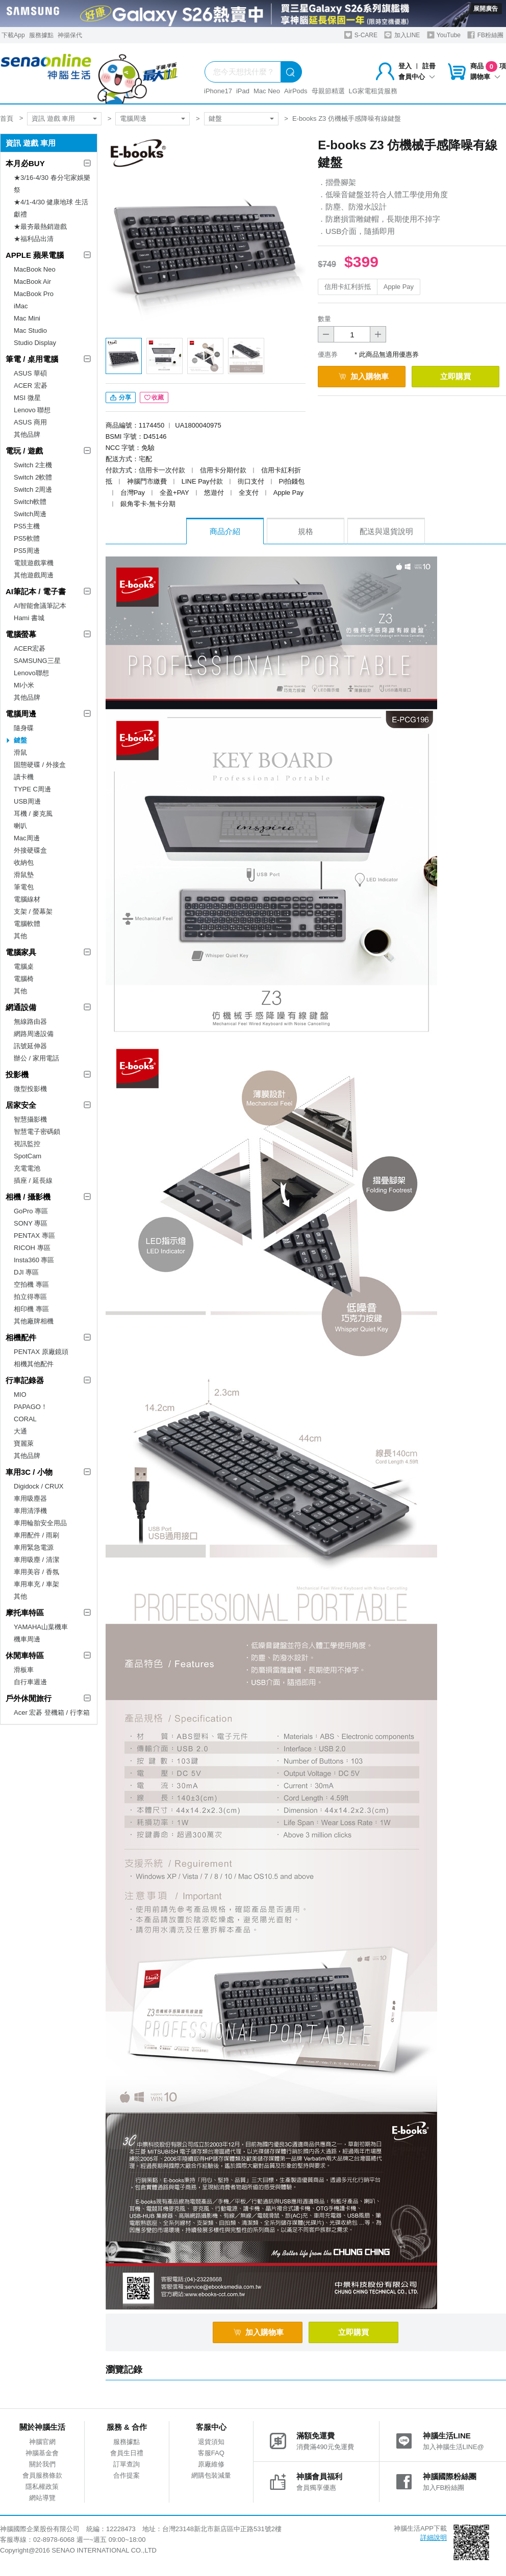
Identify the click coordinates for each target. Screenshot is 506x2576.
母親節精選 (328, 91)
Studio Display (35, 343)
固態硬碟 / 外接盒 (40, 764)
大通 (20, 1431)
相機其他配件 (34, 1364)
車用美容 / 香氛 (36, 1572)
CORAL (25, 1419)
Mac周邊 (27, 838)
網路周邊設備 (34, 1034)
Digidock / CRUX (39, 1486)
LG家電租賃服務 (373, 91)
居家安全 (21, 1105)
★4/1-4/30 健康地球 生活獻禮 (51, 208)
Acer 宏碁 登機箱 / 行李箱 (52, 1712)
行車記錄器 (25, 1380)
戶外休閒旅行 (29, 1698)
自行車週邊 (30, 1682)
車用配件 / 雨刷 (36, 1535)
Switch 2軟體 (33, 477)
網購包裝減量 (211, 2475)
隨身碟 (24, 728)
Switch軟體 (30, 502)
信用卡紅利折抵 (347, 286)
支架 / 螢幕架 (33, 911)
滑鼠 (20, 752)
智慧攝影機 (30, 1119)
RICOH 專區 (32, 1248)
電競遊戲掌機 (34, 563)
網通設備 (21, 1007)
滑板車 (24, 1670)
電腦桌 (24, 966)
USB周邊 (27, 801)
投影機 (17, 1074)
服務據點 (41, 35)
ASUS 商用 (30, 422)
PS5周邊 (27, 550)
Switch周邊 (30, 514)
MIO (20, 1394)
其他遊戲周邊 (34, 575)
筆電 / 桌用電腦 (32, 359)
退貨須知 (211, 2442)
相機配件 (21, 1337)
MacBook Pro (34, 294)
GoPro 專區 (31, 1211)
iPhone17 (218, 91)
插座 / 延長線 (33, 1180)
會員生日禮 (126, 2453)
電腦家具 (21, 952)
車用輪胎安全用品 (40, 1523)
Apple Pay (399, 286)
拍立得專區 (30, 1296)
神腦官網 (42, 2442)
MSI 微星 (27, 398)
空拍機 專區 (31, 1284)
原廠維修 (211, 2464)
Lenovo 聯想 (32, 410)
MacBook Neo (35, 269)
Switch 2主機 (33, 465)
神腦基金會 (42, 2453)
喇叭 (20, 826)
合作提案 (126, 2475)
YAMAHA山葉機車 (41, 1627)
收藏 (154, 397)
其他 (20, 936)
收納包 (24, 862)
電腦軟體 (27, 923)
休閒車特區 (25, 1655)
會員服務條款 (42, 2475)
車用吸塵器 (30, 1498)
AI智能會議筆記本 (40, 605)
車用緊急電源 (34, 1547)
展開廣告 (485, 8)
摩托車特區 (25, 1612)
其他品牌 (27, 434)
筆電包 (24, 887)
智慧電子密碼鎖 (37, 1131)
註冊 (429, 66)
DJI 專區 (26, 1272)
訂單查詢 (126, 2464)
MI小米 (24, 685)
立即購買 (455, 376)
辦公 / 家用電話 (36, 1058)
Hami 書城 (29, 618)
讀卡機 (24, 777)
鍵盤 (215, 118)
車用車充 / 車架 (36, 1584)
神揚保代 (70, 35)
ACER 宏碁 (30, 385)
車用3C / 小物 (29, 1472)
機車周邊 (27, 1639)
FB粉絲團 (485, 35)
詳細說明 (433, 2537)
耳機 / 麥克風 (33, 813)
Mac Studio (30, 330)
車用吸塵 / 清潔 (36, 1559)
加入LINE (402, 35)
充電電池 (27, 1168)
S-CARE (360, 35)
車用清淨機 (30, 1511)
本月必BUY (25, 163)
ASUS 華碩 (30, 373)
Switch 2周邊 (33, 489)
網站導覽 (42, 2498)
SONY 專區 (30, 1223)
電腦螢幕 (21, 634)
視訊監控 (27, 1144)
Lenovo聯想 (31, 673)
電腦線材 (27, 899)
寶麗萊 (24, 1443)
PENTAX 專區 (34, 1235)
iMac (21, 306)
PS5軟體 (27, 538)
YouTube (444, 35)
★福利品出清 (34, 239)
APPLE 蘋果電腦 (35, 255)
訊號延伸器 (30, 1046)
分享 (120, 397)
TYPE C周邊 (32, 789)
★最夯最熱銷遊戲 (40, 226)
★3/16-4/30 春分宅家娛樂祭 (52, 184)
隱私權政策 (42, 2486)
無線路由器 (30, 1021)
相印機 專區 (31, 1309)
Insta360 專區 (34, 1260)
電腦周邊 (133, 118)
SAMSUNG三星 (37, 661)
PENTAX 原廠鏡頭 (41, 1352)
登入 (405, 66)
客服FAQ (211, 2453)
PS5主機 (27, 526)
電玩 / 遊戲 (24, 450)
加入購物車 (364, 376)
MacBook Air (32, 281)
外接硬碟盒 (30, 850)
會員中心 (416, 77)
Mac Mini (27, 318)
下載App (13, 35)
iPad (242, 91)
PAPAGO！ (30, 1407)
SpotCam (27, 1156)
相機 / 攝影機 (28, 1196)
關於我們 (42, 2464)
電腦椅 (24, 978)
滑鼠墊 (24, 875)
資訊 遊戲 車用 (53, 118)
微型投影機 (30, 1089)
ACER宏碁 (29, 648)
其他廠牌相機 (34, 1321)
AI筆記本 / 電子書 (36, 591)
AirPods (296, 91)
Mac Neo (267, 91)
